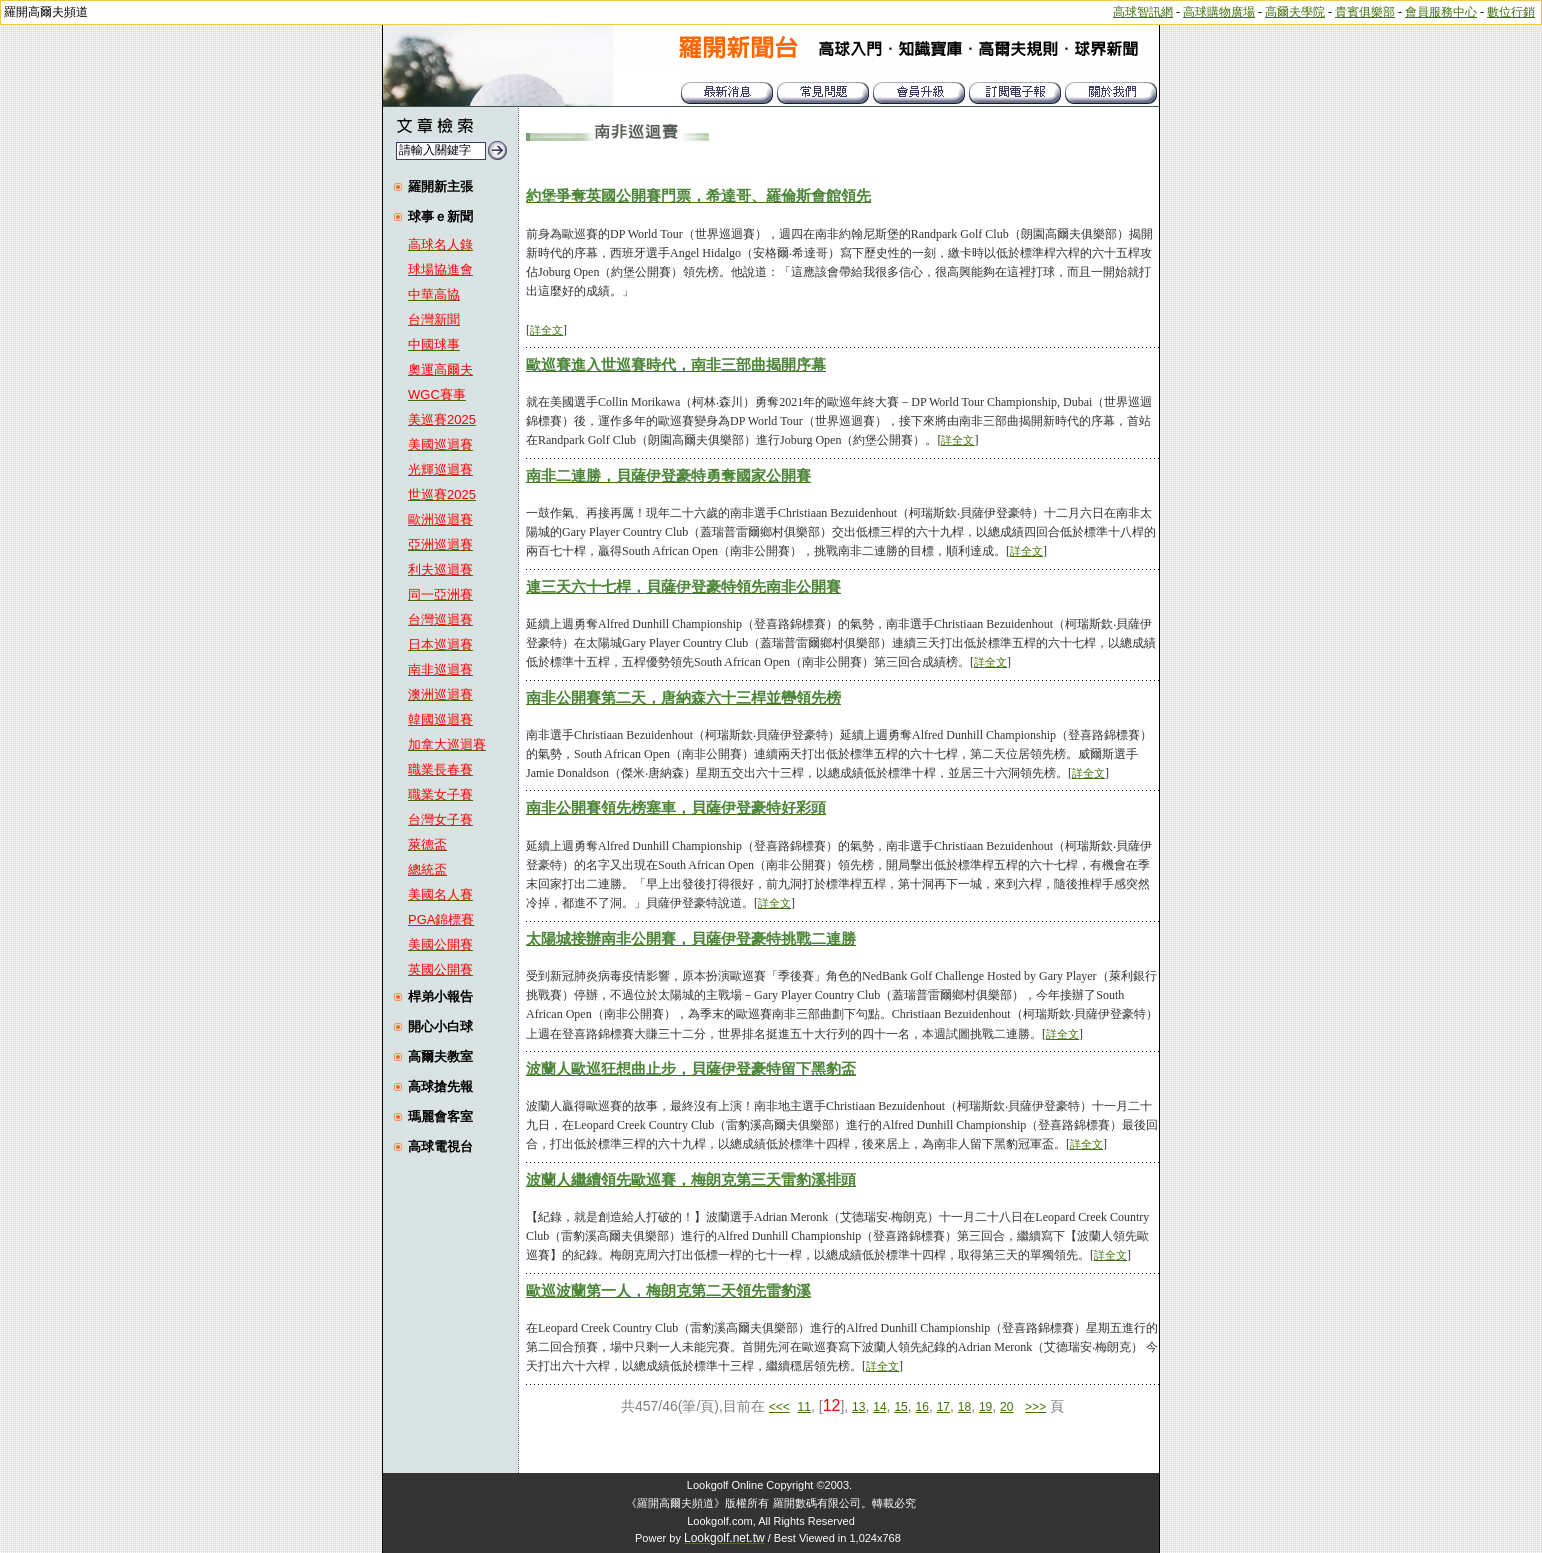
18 (964, 1407)
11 (804, 1407)
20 (1006, 1407)
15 (900, 1407)
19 (985, 1407)
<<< (779, 1407)
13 (858, 1407)
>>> (1035, 1407)
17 (943, 1407)
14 (879, 1407)
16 (922, 1407)
